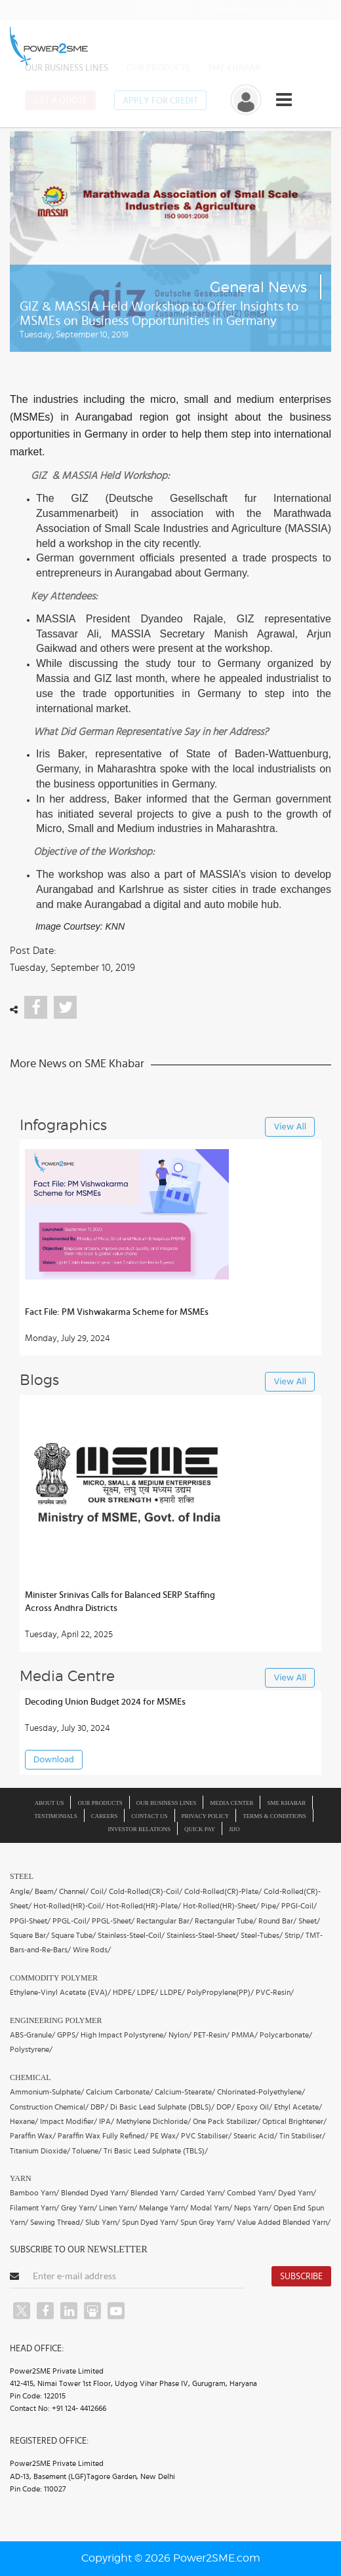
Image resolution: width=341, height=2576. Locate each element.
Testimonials (55, 1816)
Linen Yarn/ (118, 2208)
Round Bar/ (277, 1921)
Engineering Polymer (56, 2020)
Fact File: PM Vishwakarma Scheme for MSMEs (117, 1312)
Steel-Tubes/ (262, 1935)
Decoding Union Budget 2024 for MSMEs (105, 1702)
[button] (170, 1288)
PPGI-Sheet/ (30, 1921)
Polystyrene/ (31, 2049)
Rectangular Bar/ (164, 1921)
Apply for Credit (160, 100)
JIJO (234, 1829)
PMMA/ (244, 2035)
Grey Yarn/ (79, 2208)
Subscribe (301, 2276)
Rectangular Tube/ (225, 1921)
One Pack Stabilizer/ (226, 2121)
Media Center (231, 1803)
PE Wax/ (164, 2136)
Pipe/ (270, 1906)
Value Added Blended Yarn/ (284, 2222)
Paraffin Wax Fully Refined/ (103, 2136)
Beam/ (46, 1891)
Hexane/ (24, 2121)
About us (49, 1803)
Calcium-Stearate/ (185, 2092)
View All (289, 1127)
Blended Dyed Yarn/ (95, 2193)
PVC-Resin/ (275, 1992)
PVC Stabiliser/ (206, 2136)
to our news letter (264, 10)
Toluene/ (87, 2151)
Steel (21, 1876)
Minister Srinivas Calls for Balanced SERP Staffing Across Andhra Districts (120, 1602)
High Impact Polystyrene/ (124, 2035)
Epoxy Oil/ (254, 2107)
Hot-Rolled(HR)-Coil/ (68, 1906)
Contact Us (149, 1816)
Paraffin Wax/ (33, 2136)
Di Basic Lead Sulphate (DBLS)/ (162, 2107)
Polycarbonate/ (286, 2035)
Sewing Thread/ (56, 2222)
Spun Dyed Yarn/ (150, 2222)
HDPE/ (124, 1992)
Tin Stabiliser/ (302, 2136)
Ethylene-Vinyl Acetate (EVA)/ (60, 1992)
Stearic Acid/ (255, 2136)
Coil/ (98, 1891)
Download (53, 1760)
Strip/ (294, 1935)
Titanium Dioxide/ (40, 2151)
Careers (104, 1816)
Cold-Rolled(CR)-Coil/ (145, 1891)
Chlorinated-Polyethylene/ (261, 2092)
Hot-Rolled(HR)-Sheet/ (221, 1906)
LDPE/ (147, 1992)
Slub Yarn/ (102, 2222)
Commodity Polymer (54, 1977)
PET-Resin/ (211, 2035)
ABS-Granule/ (32, 2035)
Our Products (158, 68)
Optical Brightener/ (294, 2121)
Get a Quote (60, 100)
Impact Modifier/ (68, 2121)
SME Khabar (234, 68)
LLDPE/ (172, 1992)
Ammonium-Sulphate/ (47, 2092)
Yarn (20, 2178)
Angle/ (21, 1891)
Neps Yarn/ (252, 2208)
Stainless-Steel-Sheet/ (203, 1935)
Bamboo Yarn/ (34, 2193)
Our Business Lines (66, 68)
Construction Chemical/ (49, 2107)
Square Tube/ (73, 1935)
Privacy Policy (206, 1816)
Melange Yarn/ (163, 2208)
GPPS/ (68, 2035)
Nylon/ (180, 2035)
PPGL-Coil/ (71, 1921)
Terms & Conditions (274, 1816)
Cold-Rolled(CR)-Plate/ (223, 1891)
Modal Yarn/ (211, 2208)
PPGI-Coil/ (299, 1906)
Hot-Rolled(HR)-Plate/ (143, 1906)
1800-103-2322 (155, 9)
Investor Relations (139, 1829)
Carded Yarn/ (202, 2193)
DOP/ (225, 2107)
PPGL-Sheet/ (113, 1921)
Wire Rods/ (92, 1950)
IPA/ (106, 2121)
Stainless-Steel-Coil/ (131, 1935)
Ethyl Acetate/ (298, 2107)
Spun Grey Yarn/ (207, 2222)
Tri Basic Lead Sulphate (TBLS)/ (156, 2151)
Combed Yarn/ (251, 2193)
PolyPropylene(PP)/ (220, 1992)
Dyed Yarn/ (297, 2193)
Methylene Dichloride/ (153, 2121)
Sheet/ (309, 1921)
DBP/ (99, 2107)
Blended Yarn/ (154, 2193)
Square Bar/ (29, 1935)
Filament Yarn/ (34, 2208)
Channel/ (74, 1891)
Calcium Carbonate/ (119, 2092)
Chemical (30, 2077)
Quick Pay (199, 1829)
